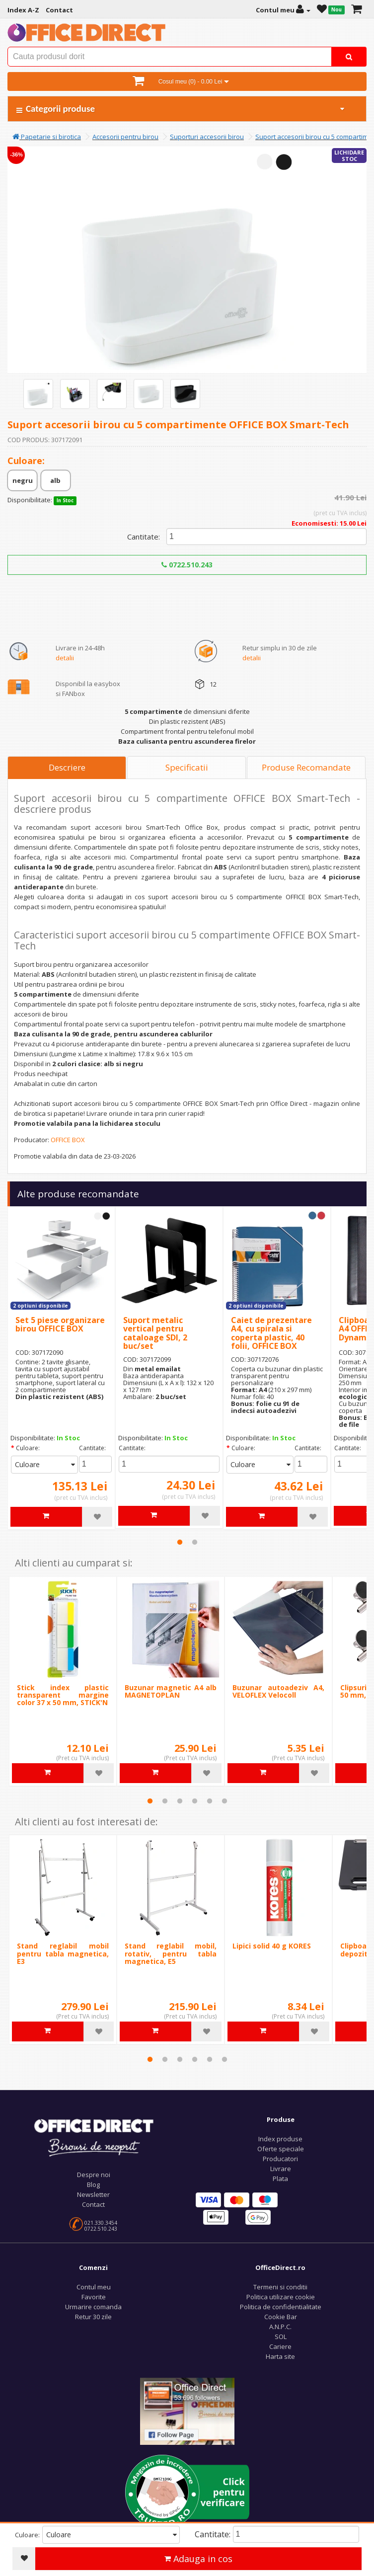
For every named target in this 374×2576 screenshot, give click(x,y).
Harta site (280, 2356)
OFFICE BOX (68, 1139)
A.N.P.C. (280, 2326)
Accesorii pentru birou (125, 136)
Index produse (280, 2138)
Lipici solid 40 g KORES (271, 1946)
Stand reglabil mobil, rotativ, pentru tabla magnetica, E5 (171, 1953)
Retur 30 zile (93, 2316)
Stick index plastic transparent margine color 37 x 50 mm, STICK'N (63, 1695)
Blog (93, 2184)
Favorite (93, 2296)
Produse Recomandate (306, 767)
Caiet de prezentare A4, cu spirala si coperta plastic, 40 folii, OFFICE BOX (271, 1333)
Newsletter (93, 2194)
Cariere (280, 2346)
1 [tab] (180, 1542)
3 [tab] (180, 1801)
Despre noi (93, 2174)
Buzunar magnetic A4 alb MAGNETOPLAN (171, 1691)
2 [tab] (195, 1542)
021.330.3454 (100, 2222)
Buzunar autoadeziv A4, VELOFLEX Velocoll (278, 1691)
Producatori (280, 2158)
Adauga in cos (198, 2559)
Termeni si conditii (280, 2286)
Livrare (280, 2168)
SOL (281, 2336)
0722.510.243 (187, 564)
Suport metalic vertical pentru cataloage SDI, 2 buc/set (155, 1333)
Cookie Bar (280, 2316)
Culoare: (28, 1448)
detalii (65, 657)
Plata (280, 2178)
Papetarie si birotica (46, 136)
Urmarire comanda (93, 2306)
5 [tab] (210, 1801)
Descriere (67, 767)
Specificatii (186, 767)
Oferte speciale (280, 2148)
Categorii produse (180, 108)
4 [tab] (195, 1801)
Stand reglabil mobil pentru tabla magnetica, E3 (63, 1953)
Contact (93, 2204)
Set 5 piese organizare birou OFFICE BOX (60, 1324)
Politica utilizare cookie (280, 2296)
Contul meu (93, 2286)
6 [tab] (224, 1801)
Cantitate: (143, 537)
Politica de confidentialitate (280, 2306)
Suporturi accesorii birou (207, 136)
